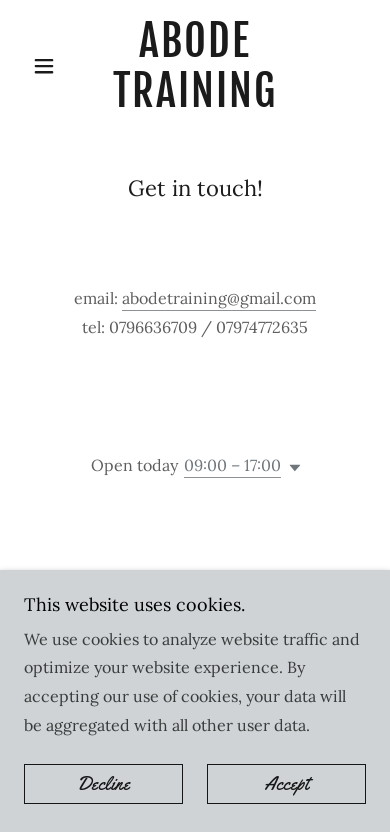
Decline (103, 784)
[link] (194, 66)
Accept (286, 784)
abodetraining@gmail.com (219, 298)
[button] (49, 66)
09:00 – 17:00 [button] (232, 465)
